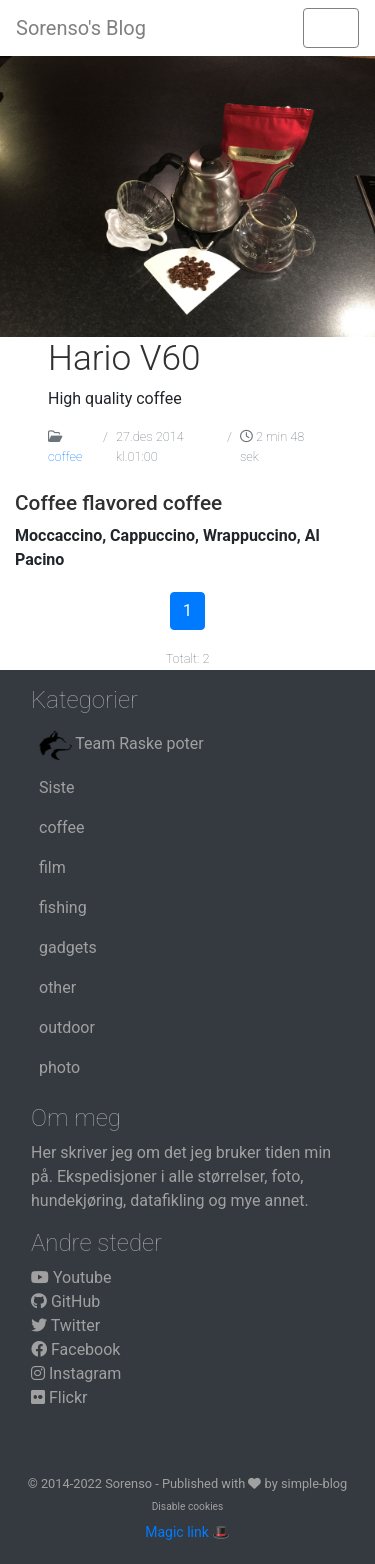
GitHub (65, 1301)
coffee (65, 456)
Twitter (65, 1325)
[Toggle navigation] (331, 28)
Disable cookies (188, 1506)
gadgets (68, 947)
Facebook (75, 1349)
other (57, 987)
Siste (56, 787)
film (52, 867)
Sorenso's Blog (81, 28)
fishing (63, 907)
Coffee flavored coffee (118, 503)
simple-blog (314, 1483)
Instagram (76, 1373)
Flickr (59, 1397)
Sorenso (130, 1483)
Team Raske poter (121, 745)
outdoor (67, 1027)
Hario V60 (124, 358)
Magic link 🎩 (187, 1532)
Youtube (71, 1277)
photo (59, 1067)
